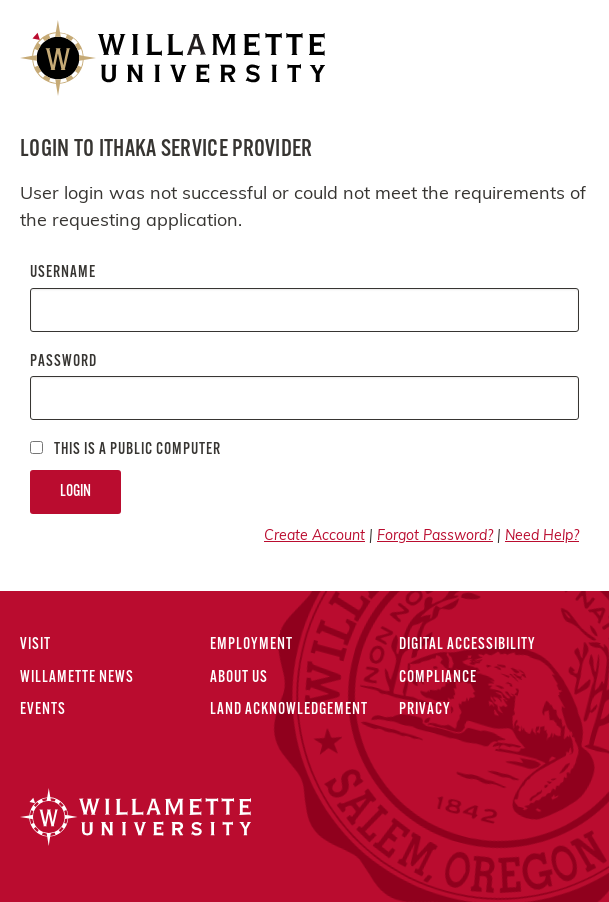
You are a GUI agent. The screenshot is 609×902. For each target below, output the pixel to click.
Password (63, 362)
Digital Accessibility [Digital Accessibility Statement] (467, 645)
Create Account (314, 536)
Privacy (425, 710)
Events (43, 710)
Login (75, 492)
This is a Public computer (125, 449)
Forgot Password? (435, 536)
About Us (239, 678)
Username (63, 273)
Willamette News (77, 678)
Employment (251, 645)
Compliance (438, 678)
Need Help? (542, 536)
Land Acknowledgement (289, 710)
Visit (35, 645)
